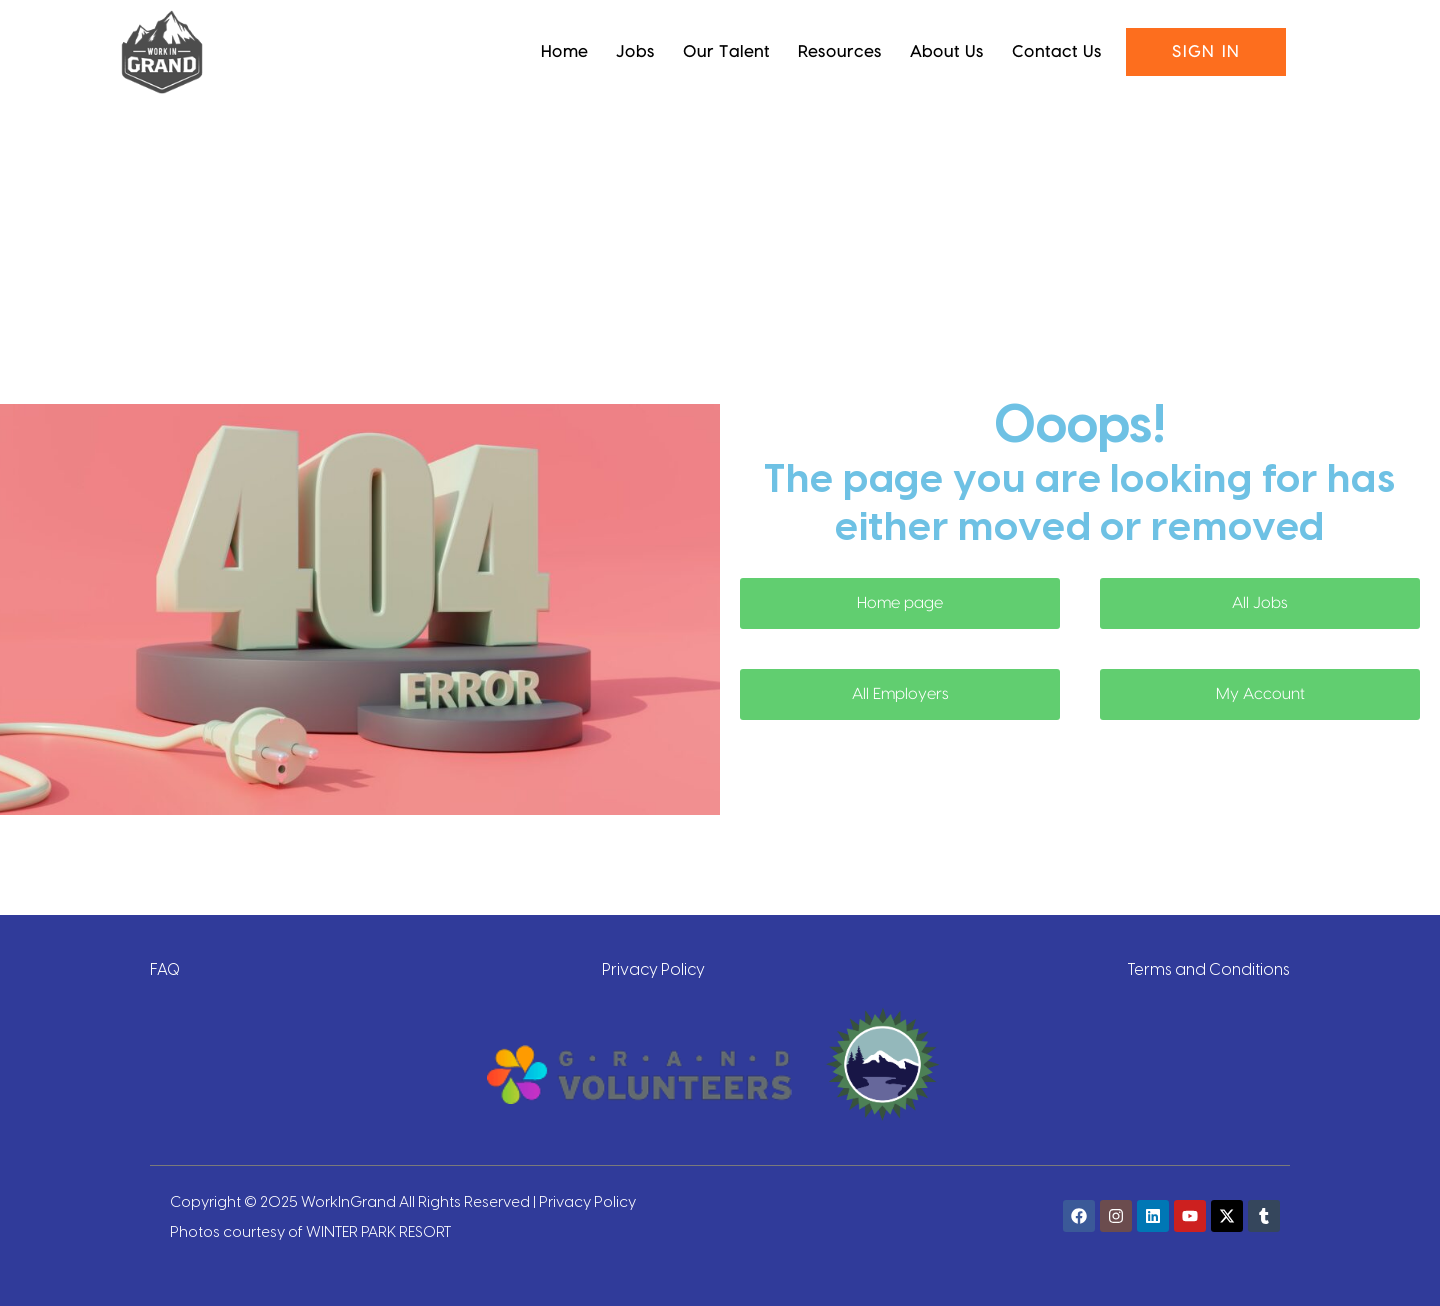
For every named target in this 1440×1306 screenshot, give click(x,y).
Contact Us (1057, 52)
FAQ (165, 968)
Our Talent (726, 52)
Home (564, 52)
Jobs (635, 52)
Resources (840, 52)
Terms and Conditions (1208, 968)
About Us (947, 52)
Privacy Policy (653, 968)
